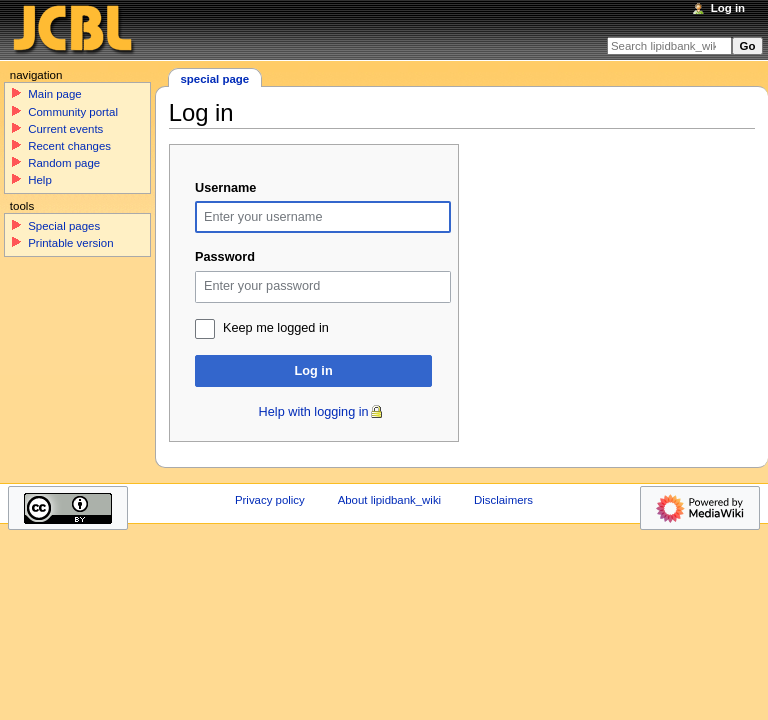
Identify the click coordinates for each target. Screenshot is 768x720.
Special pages (64, 226)
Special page (214, 79)
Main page (55, 94)
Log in (314, 371)
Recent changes (69, 146)
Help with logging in (314, 412)
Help (40, 180)
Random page (64, 163)
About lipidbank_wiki (390, 500)
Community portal (73, 112)
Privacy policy (270, 500)
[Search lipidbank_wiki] (669, 46)
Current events (65, 129)
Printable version (70, 243)
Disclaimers (503, 500)
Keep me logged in (276, 328)
